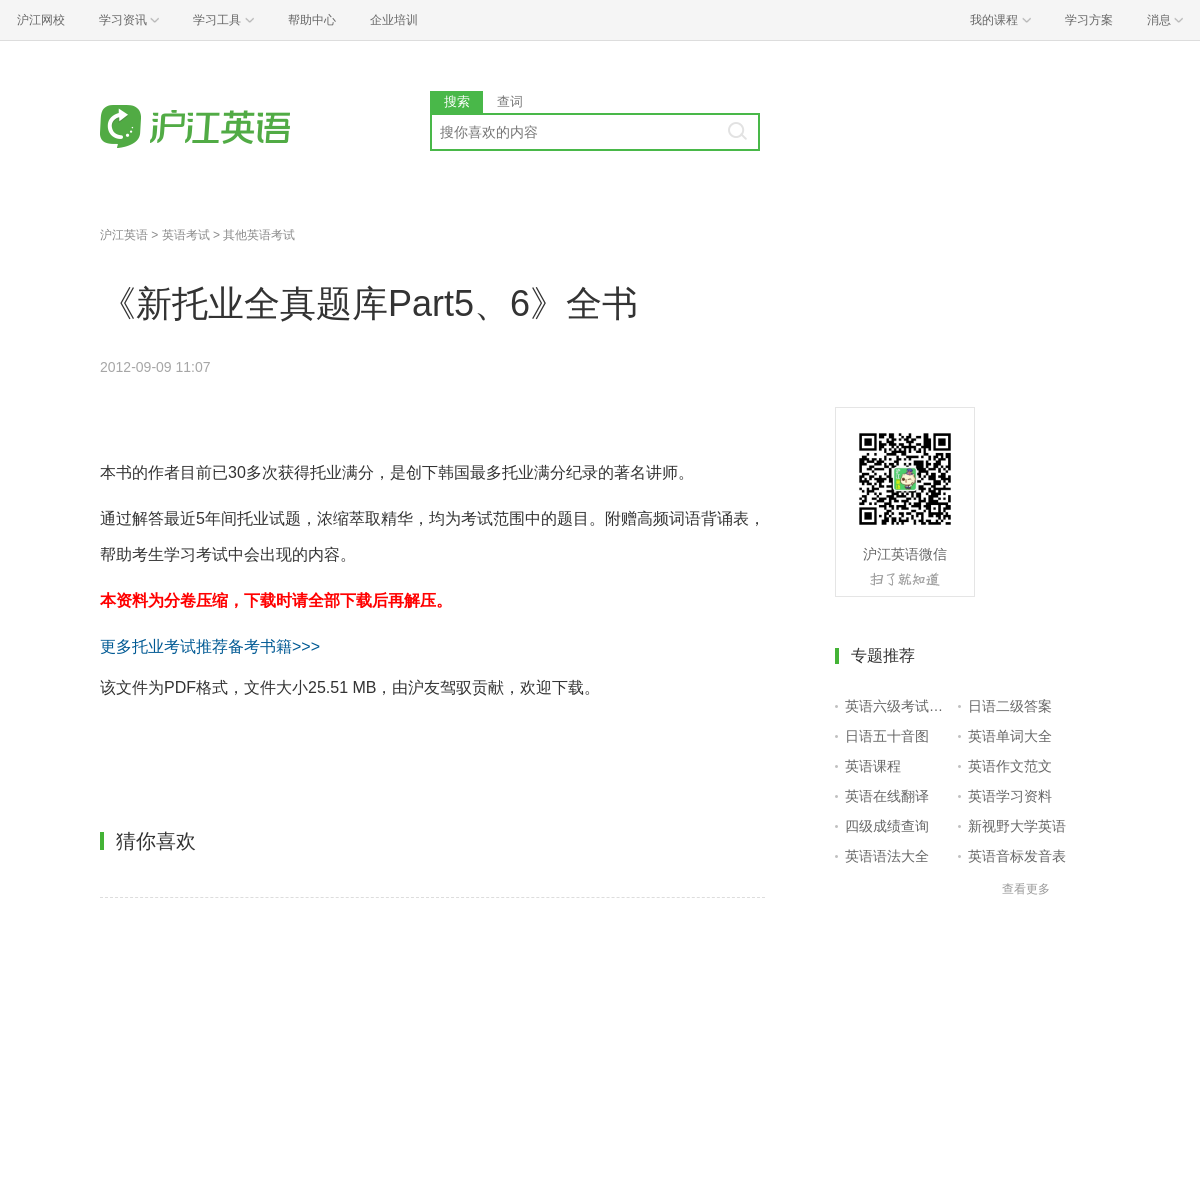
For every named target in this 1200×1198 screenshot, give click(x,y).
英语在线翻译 (887, 796)
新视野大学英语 (1017, 826)
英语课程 (873, 766)
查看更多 (1026, 889)
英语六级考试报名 (897, 706)
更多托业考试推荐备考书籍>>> (210, 646)
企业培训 (394, 20)
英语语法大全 (887, 856)
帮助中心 (312, 20)
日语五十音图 (887, 736)
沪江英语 (124, 235)
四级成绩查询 (887, 826)
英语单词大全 (1010, 736)
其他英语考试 (259, 235)
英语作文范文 (1010, 766)
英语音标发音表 (1017, 856)
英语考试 (186, 235)
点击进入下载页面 (236, 758)
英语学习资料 (1010, 796)
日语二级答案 (1010, 706)
